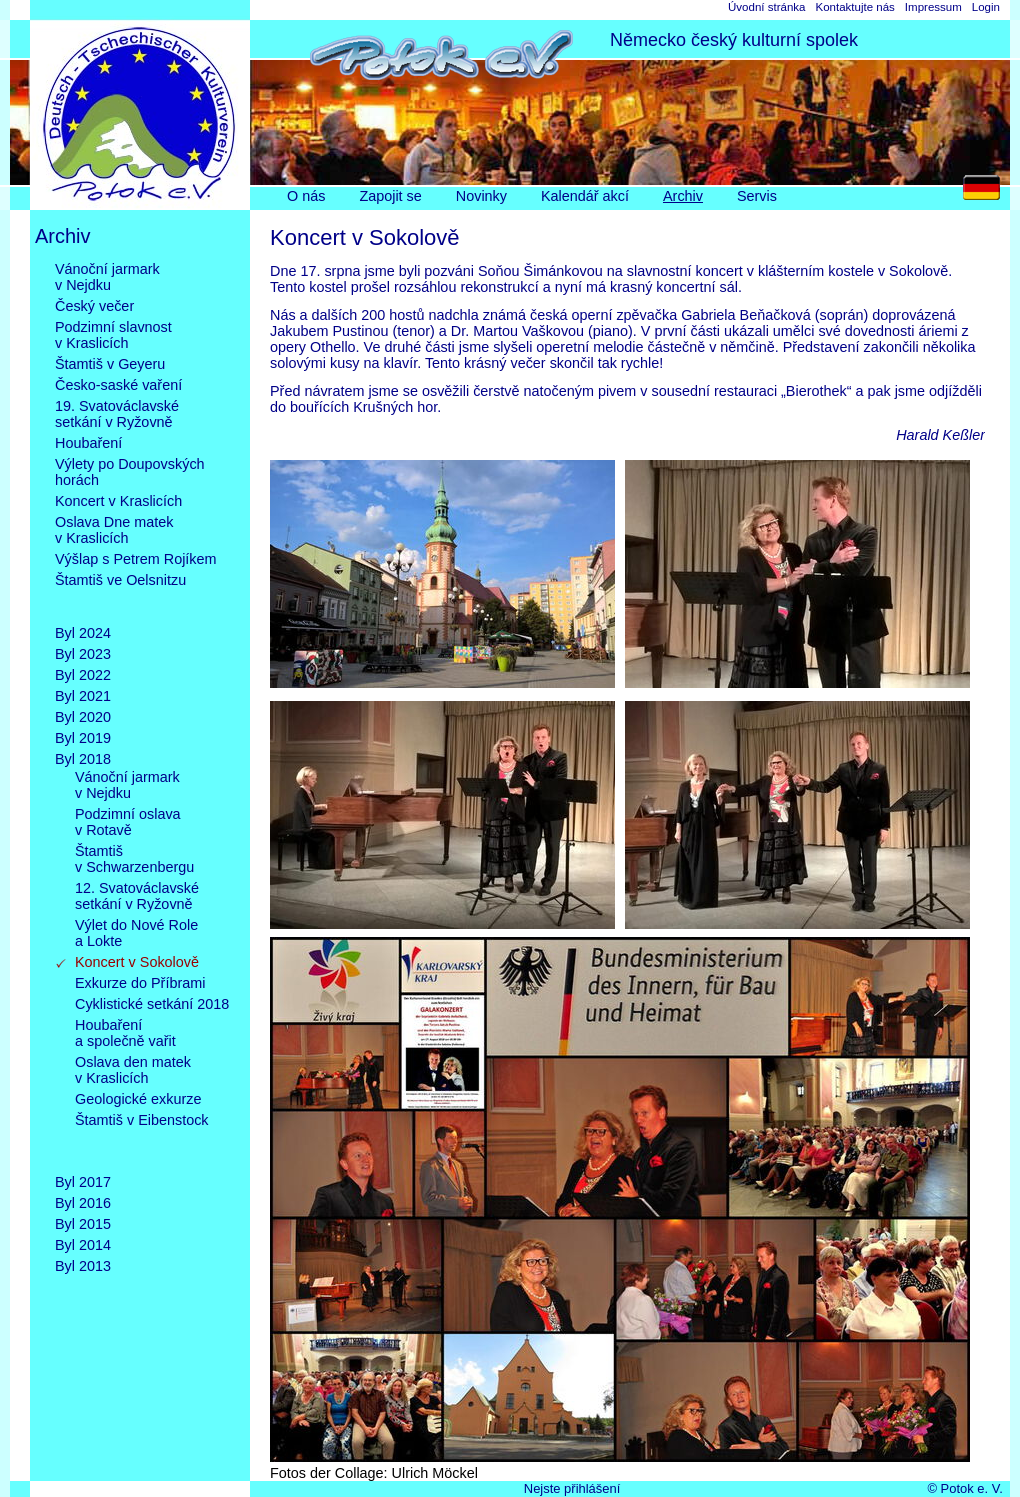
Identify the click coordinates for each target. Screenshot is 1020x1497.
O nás (306, 196)
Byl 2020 (83, 717)
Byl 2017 (83, 1182)
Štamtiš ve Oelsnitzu (120, 596)
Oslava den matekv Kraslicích (133, 1070)
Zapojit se (390, 196)
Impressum (933, 7)
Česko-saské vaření (118, 385)
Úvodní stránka (766, 7)
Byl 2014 (83, 1245)
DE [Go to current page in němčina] (986, 192)
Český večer (94, 306)
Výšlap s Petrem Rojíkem (136, 559)
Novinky (481, 196)
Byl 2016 (83, 1203)
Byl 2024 (83, 633)
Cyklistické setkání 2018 (152, 1004)
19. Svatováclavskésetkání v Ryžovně (117, 414)
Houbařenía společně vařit (125, 1033)
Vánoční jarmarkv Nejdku (107, 277)
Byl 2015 (83, 1224)
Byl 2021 (83, 696)
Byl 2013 (83, 1266)
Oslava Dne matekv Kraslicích (114, 530)
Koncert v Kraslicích (118, 501)
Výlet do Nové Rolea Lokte (136, 933)
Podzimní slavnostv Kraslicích (113, 335)
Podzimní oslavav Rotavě (128, 822)
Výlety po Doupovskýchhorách (130, 472)
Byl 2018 (83, 759)
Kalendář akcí (585, 196)
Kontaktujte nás (854, 7)
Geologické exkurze (138, 1099)
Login (986, 7)
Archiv (683, 196)
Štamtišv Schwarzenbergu (134, 859)
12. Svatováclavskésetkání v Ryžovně (137, 896)
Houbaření (88, 443)
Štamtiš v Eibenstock (142, 1136)
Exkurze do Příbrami (140, 983)
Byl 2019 (83, 738)
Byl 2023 (83, 654)
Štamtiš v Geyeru (110, 364)
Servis (757, 196)
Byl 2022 (83, 675)
